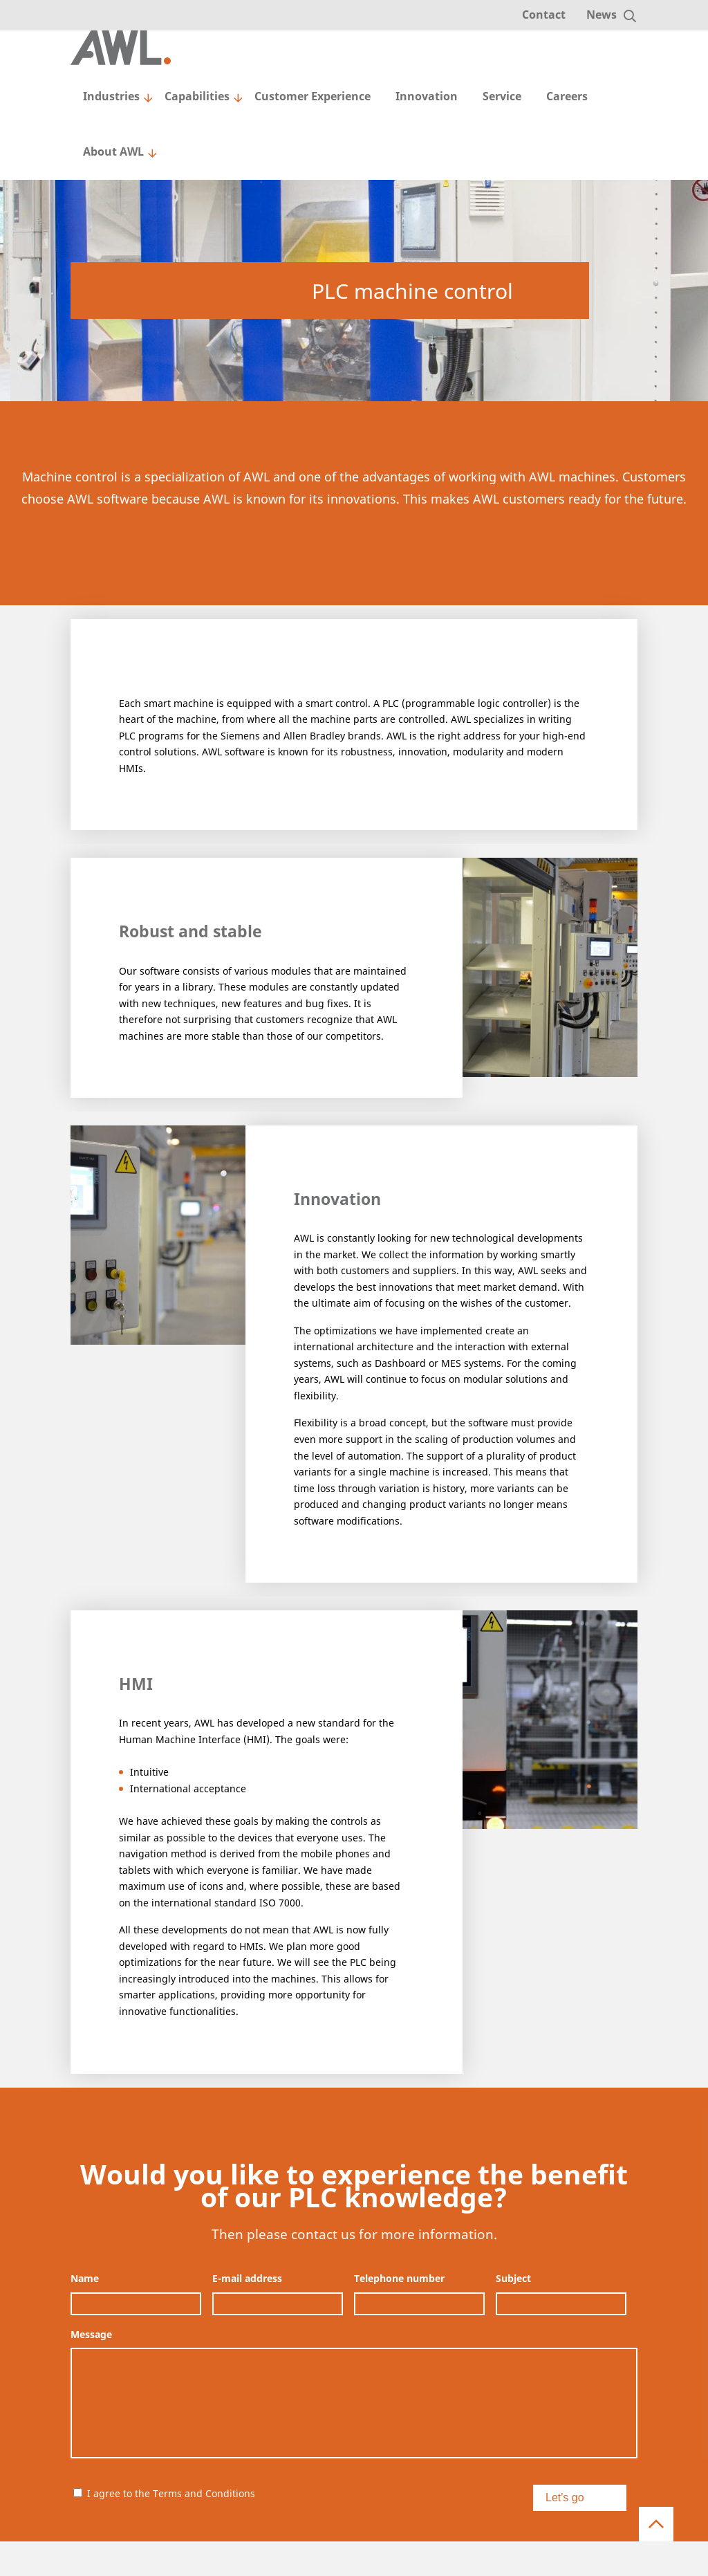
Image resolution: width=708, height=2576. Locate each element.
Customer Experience (312, 96)
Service (502, 96)
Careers (567, 96)
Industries (111, 96)
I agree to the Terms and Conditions (171, 2493)
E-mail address (247, 2278)
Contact (544, 14)
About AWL (113, 151)
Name (85, 2278)
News (601, 14)
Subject (513, 2278)
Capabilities (197, 96)
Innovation (426, 96)
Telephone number (399, 2278)
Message (91, 2334)
